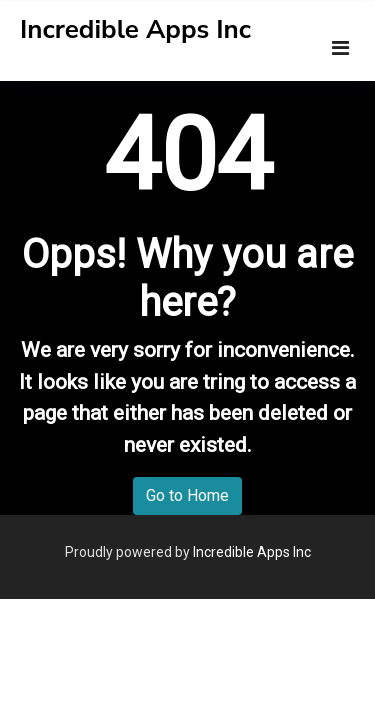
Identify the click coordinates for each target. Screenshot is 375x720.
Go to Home (187, 495)
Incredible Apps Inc (135, 29)
